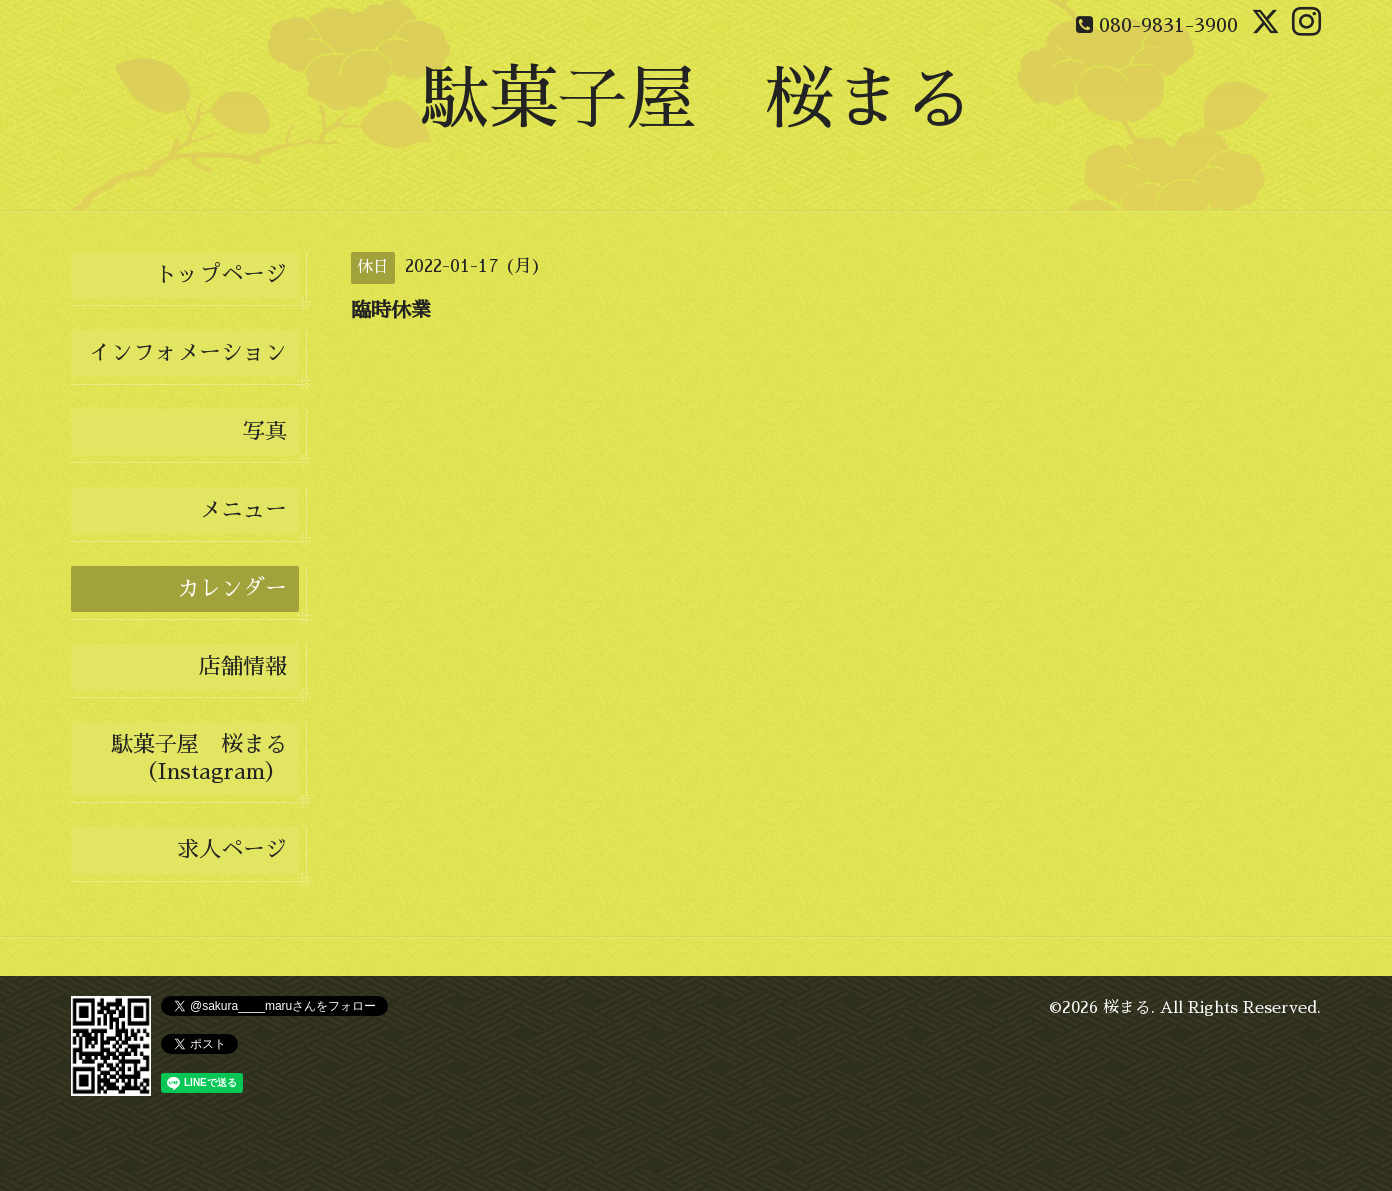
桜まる (1127, 1008)
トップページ (221, 275)
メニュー (243, 510)
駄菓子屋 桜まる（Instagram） (199, 758)
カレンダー (232, 589)
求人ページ (232, 850)
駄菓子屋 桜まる (696, 99)
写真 (265, 432)
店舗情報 (243, 667)
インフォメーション (188, 353)
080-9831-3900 (1168, 25)
